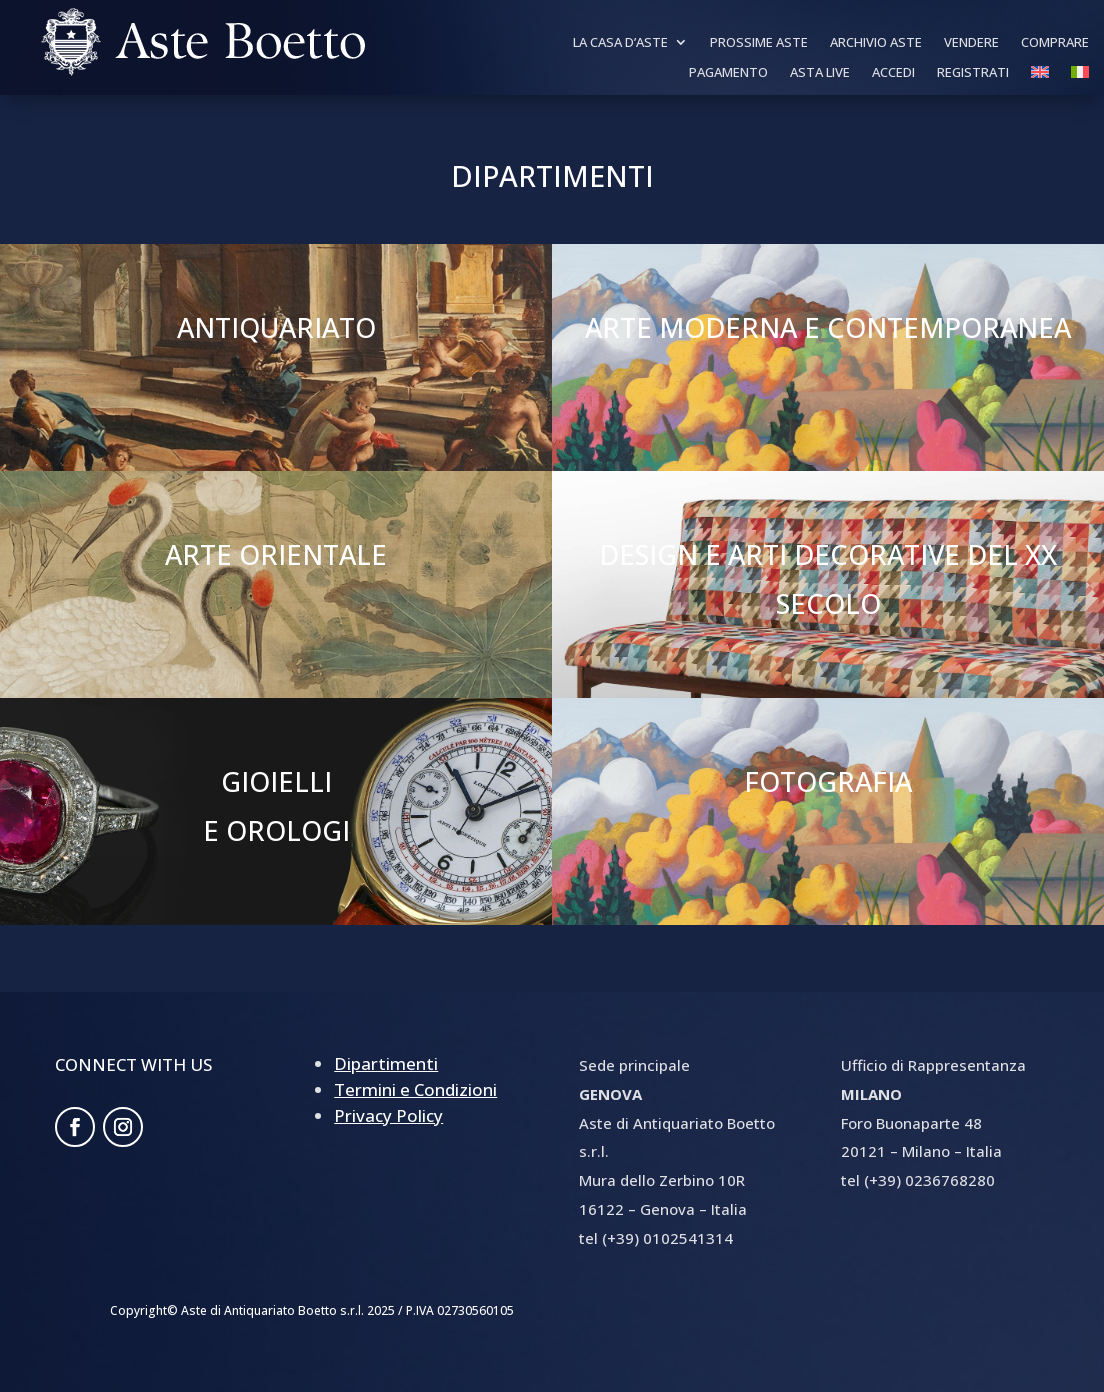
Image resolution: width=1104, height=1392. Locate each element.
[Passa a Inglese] (1040, 76)
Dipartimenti (386, 1063)
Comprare (1055, 43)
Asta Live (820, 73)
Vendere (971, 43)
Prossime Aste (759, 43)
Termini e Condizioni (415, 1089)
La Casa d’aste (620, 43)
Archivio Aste (876, 43)
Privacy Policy (388, 1115)
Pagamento (728, 73)
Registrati (973, 73)
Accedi (893, 73)
